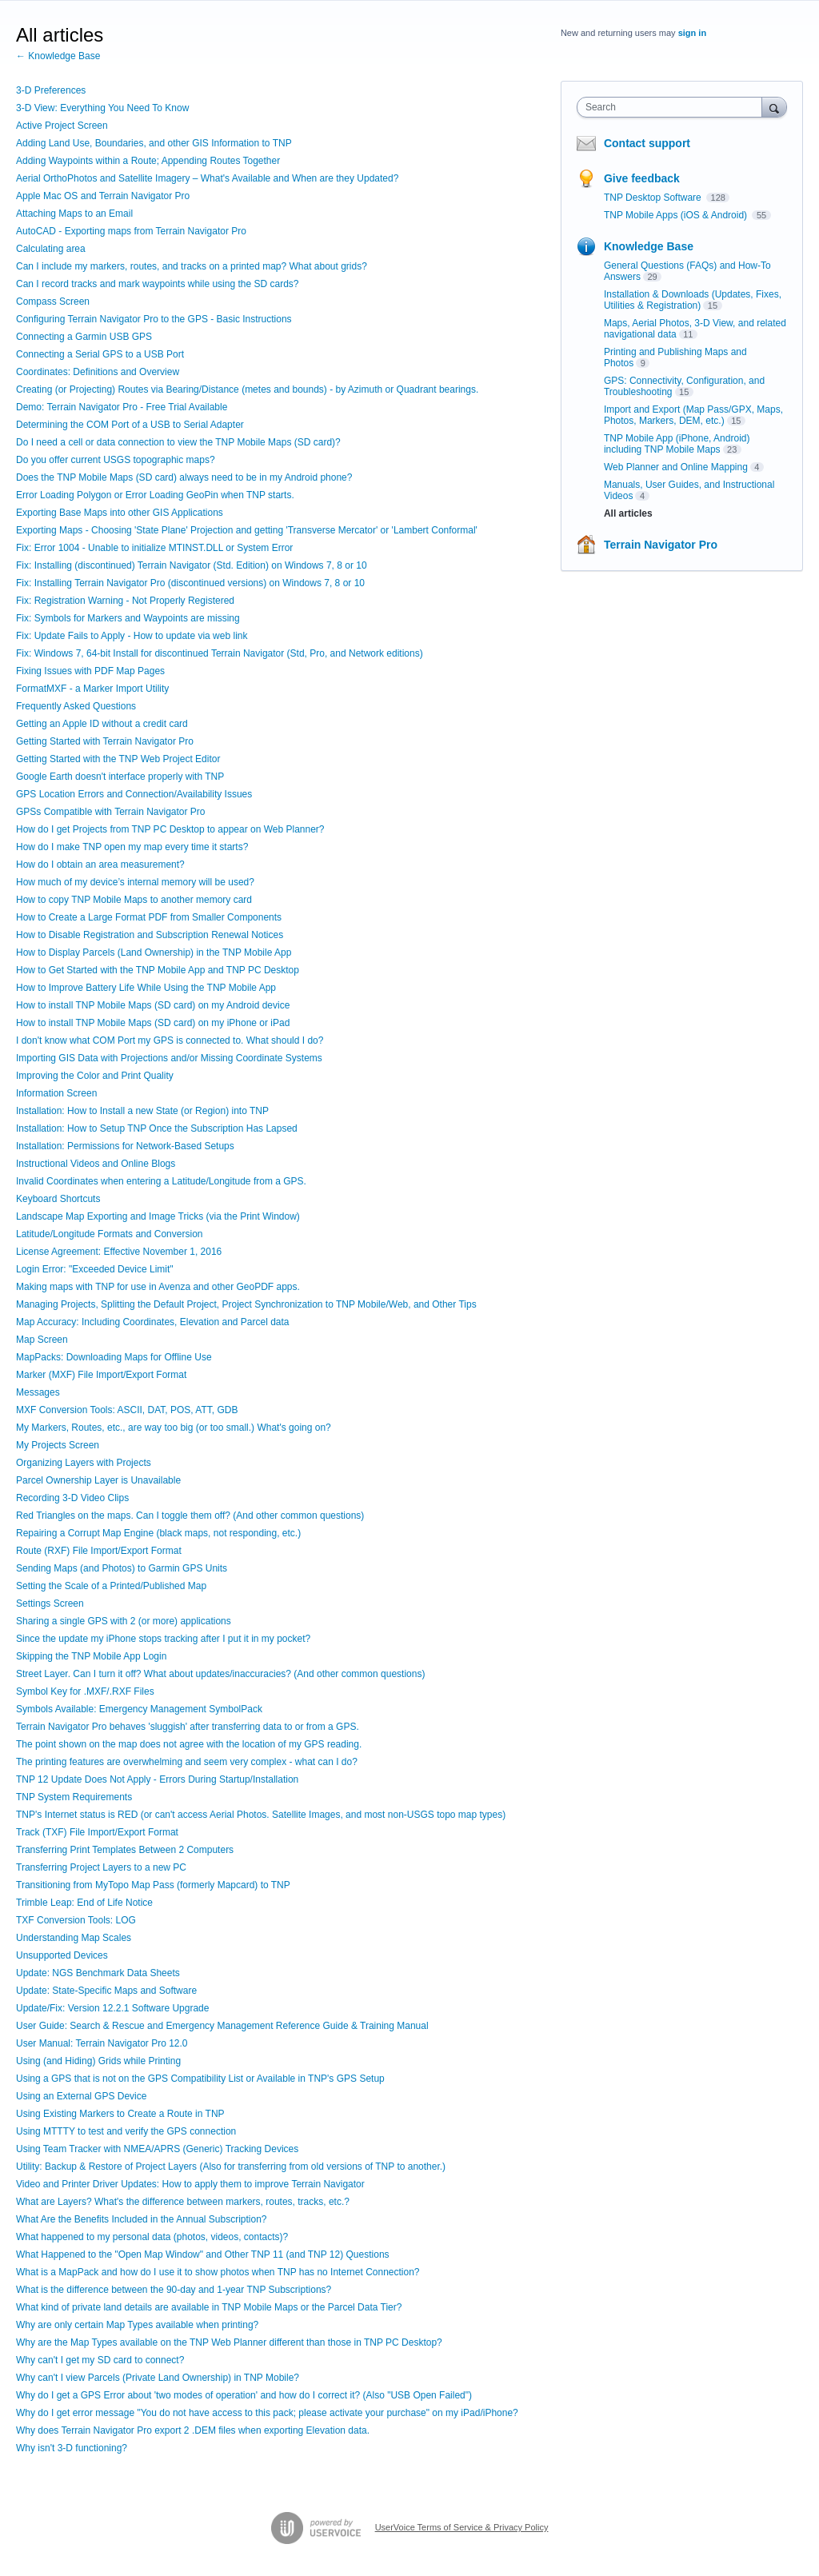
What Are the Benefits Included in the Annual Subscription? (141, 2219)
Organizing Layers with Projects (83, 1462)
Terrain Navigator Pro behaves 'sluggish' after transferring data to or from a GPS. (187, 1726)
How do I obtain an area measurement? (100, 864)
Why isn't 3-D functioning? (71, 2448)
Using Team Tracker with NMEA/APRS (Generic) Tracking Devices (157, 2149)
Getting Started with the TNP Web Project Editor (118, 759)
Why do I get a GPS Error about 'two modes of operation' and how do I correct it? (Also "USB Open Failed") (244, 2395)
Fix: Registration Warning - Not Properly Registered (125, 600)
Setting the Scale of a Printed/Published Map (111, 1586)
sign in (692, 33)
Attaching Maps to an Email (74, 213)
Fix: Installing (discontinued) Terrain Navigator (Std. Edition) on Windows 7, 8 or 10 (191, 565)
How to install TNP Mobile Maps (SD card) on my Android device (153, 1005)
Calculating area (51, 248)
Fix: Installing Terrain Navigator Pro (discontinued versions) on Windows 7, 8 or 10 (190, 583)
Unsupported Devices (62, 1955)
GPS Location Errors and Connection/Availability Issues (134, 794)
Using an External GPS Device (81, 2096)
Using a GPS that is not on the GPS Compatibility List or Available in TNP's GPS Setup (200, 2078)
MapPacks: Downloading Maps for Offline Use (114, 1357)
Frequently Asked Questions (76, 706)
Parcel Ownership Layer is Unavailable (98, 1480)
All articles (628, 513)
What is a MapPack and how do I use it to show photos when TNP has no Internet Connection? (218, 2272)
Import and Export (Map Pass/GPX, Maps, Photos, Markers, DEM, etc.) (693, 415)
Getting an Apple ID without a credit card (102, 723)
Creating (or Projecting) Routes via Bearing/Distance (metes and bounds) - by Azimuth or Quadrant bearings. (247, 389)
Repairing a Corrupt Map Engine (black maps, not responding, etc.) (158, 1533)
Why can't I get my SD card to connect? (100, 2360)
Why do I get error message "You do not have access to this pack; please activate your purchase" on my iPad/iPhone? (267, 2412)
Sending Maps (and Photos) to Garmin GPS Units (121, 1568)
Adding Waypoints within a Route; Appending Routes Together (148, 160)
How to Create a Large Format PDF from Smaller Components (149, 917)
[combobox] (673, 107)
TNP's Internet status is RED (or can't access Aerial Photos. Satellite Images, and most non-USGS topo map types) (260, 1814)
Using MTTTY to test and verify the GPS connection (126, 2131)
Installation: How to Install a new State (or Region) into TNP (142, 1110)
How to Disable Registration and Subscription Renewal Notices (149, 935)
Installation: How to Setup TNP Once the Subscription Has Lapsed (157, 1128)
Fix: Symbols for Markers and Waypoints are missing (128, 618)
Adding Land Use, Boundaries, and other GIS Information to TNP (154, 143)
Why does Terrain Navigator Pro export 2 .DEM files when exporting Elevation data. (193, 2430)
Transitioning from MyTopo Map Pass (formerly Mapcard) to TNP (153, 1885)
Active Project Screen (62, 125)
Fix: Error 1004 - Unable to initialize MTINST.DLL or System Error (154, 547)
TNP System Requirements (74, 1797)
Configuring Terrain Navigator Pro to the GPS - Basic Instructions (154, 319)
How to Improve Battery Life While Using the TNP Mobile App (146, 987)
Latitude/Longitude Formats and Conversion (109, 1234)
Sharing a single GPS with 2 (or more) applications (123, 1621)
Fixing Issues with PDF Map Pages (90, 671)
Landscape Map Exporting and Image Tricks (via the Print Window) (158, 1216)
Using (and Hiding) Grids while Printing (98, 2061)
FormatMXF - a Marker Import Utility (92, 688)
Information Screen (56, 1093)
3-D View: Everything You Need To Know (102, 108)
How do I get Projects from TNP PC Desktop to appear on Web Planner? (170, 829)
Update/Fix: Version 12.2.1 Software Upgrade (112, 2008)
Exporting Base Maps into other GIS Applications (119, 512)
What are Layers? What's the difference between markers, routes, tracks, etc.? (183, 2201)
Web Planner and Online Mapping (676, 467)
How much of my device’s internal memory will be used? (135, 882)
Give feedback (642, 178)
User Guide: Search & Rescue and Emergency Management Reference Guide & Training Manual (222, 2025)
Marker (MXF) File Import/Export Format (101, 1374)
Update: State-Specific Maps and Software (106, 1990)
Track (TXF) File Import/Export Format (97, 1832)
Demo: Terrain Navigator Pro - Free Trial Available (121, 407)
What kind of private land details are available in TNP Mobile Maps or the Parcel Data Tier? (209, 2307)
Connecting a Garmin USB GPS (84, 336)
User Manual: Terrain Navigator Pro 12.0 (102, 2043)
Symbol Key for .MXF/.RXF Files (85, 1691)
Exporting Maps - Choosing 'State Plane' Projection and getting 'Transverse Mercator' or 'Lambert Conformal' (246, 530)
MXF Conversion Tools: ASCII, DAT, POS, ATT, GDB (127, 1410)
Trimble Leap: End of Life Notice (84, 1902)
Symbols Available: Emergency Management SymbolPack (139, 1709)
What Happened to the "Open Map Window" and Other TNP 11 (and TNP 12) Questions (203, 2254)
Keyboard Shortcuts (58, 1198)
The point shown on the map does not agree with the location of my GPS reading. (189, 1744)
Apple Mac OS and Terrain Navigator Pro (103, 196)
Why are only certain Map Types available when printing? (137, 2324)
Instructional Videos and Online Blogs (95, 1163)
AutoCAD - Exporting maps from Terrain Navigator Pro (131, 231)
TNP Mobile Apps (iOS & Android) (677, 215)
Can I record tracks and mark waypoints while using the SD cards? (157, 284)
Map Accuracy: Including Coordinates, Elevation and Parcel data (153, 1322)
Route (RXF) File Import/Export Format (99, 1550)
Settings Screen (50, 1603)
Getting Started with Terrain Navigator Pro (105, 741)
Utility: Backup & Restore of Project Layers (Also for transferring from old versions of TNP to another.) (230, 2166)
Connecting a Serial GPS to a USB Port (100, 354)
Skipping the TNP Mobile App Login (91, 1656)
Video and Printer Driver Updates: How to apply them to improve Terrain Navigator (190, 2184)
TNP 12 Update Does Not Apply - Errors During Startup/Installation (157, 1779)
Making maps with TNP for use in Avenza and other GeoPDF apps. (158, 1286)
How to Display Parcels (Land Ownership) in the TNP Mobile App (153, 952)
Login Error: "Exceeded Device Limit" (95, 1269)
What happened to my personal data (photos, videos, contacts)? (152, 2237)
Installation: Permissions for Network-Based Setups (125, 1146)
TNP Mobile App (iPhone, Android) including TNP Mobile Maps (677, 444)
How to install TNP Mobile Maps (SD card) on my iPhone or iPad (153, 1022)
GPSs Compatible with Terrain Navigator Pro (111, 811)
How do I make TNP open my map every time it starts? (132, 847)
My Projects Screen (57, 1445)
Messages (38, 1392)
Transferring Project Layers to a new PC (101, 1867)
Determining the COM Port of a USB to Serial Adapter (130, 424)
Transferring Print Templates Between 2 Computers (125, 1849)
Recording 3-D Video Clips (72, 1498)
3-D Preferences (51, 90)
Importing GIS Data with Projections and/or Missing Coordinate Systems (169, 1058)
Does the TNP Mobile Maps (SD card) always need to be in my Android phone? (184, 477)
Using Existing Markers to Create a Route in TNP (120, 2113)
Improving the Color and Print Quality (95, 1075)
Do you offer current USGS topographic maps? (115, 459)
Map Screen (42, 1339)
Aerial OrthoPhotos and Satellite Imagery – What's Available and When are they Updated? (207, 178)
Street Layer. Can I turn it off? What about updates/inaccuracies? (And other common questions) (220, 1673)
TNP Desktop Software (654, 197)
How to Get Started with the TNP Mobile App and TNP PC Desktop (157, 970)
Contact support (647, 143)
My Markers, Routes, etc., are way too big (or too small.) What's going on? (173, 1427)
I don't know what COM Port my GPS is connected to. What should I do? (169, 1040)
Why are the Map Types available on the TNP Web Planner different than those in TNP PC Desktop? (229, 2342)
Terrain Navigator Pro (660, 544)
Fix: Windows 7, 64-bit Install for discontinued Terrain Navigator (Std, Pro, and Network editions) (219, 653)
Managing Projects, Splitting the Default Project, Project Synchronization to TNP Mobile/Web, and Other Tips (246, 1304)
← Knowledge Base (58, 56)
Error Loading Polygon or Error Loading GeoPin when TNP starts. (155, 495)
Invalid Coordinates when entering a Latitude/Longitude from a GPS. (161, 1181)
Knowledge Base (648, 246)
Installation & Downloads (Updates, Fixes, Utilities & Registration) (692, 300)
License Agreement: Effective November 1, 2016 (119, 1251)
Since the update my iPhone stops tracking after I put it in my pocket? (163, 1638)
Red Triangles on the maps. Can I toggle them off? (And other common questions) (190, 1515)
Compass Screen (53, 301)
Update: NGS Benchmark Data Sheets (98, 1973)
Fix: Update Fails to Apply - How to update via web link (131, 635)
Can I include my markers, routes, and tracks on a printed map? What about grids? (191, 266)
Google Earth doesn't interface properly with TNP (120, 776)
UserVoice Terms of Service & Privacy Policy (462, 2527)
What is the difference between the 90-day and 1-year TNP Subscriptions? (173, 2289)
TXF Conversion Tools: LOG (76, 1920)
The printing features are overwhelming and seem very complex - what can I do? (187, 1761)
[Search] (774, 107)
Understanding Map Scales (73, 1937)
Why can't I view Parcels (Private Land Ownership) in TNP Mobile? (157, 2377)
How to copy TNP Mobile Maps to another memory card (134, 899)
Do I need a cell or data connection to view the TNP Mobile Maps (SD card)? (178, 442)
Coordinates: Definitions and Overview (97, 371)
